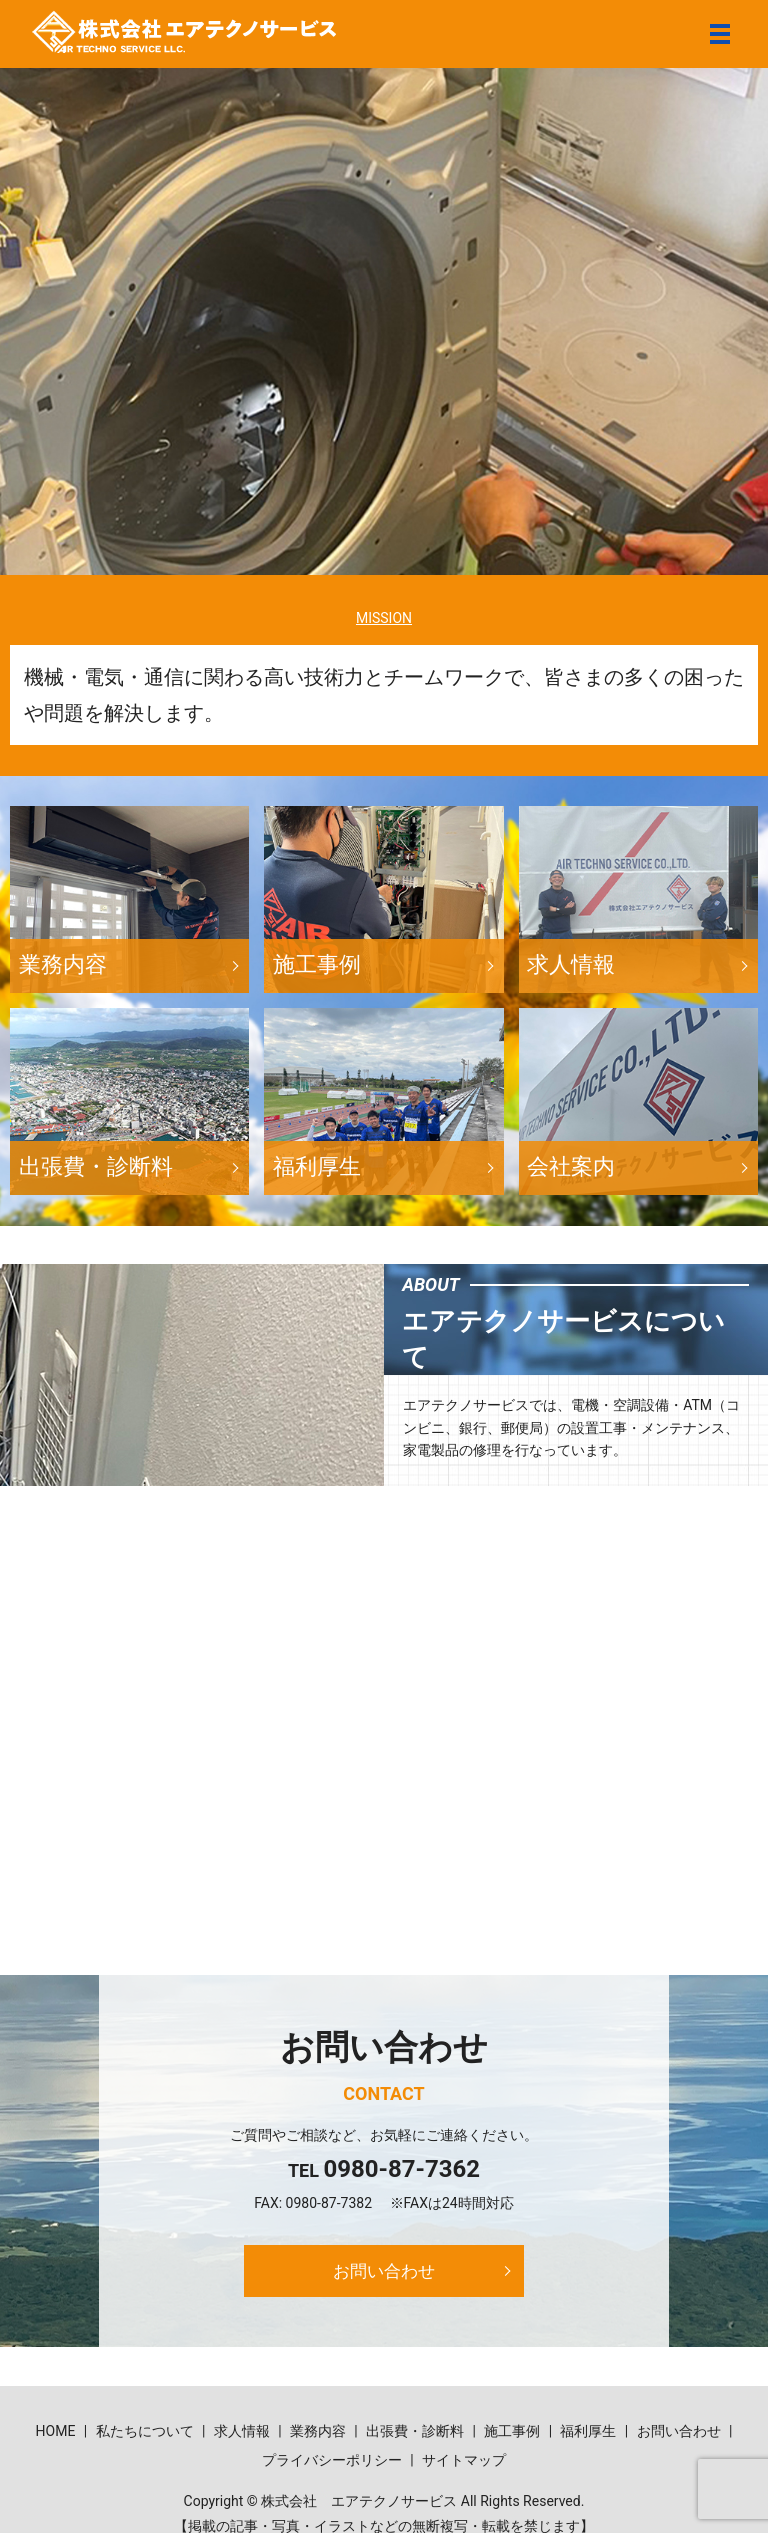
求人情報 (242, 2434)
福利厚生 (588, 2434)
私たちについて (145, 2434)
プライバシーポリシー (332, 2463)
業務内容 (318, 2434)
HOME (56, 2434)
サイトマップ (464, 2463)
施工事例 (512, 2434)
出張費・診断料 (415, 2434)
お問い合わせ (384, 2271)
